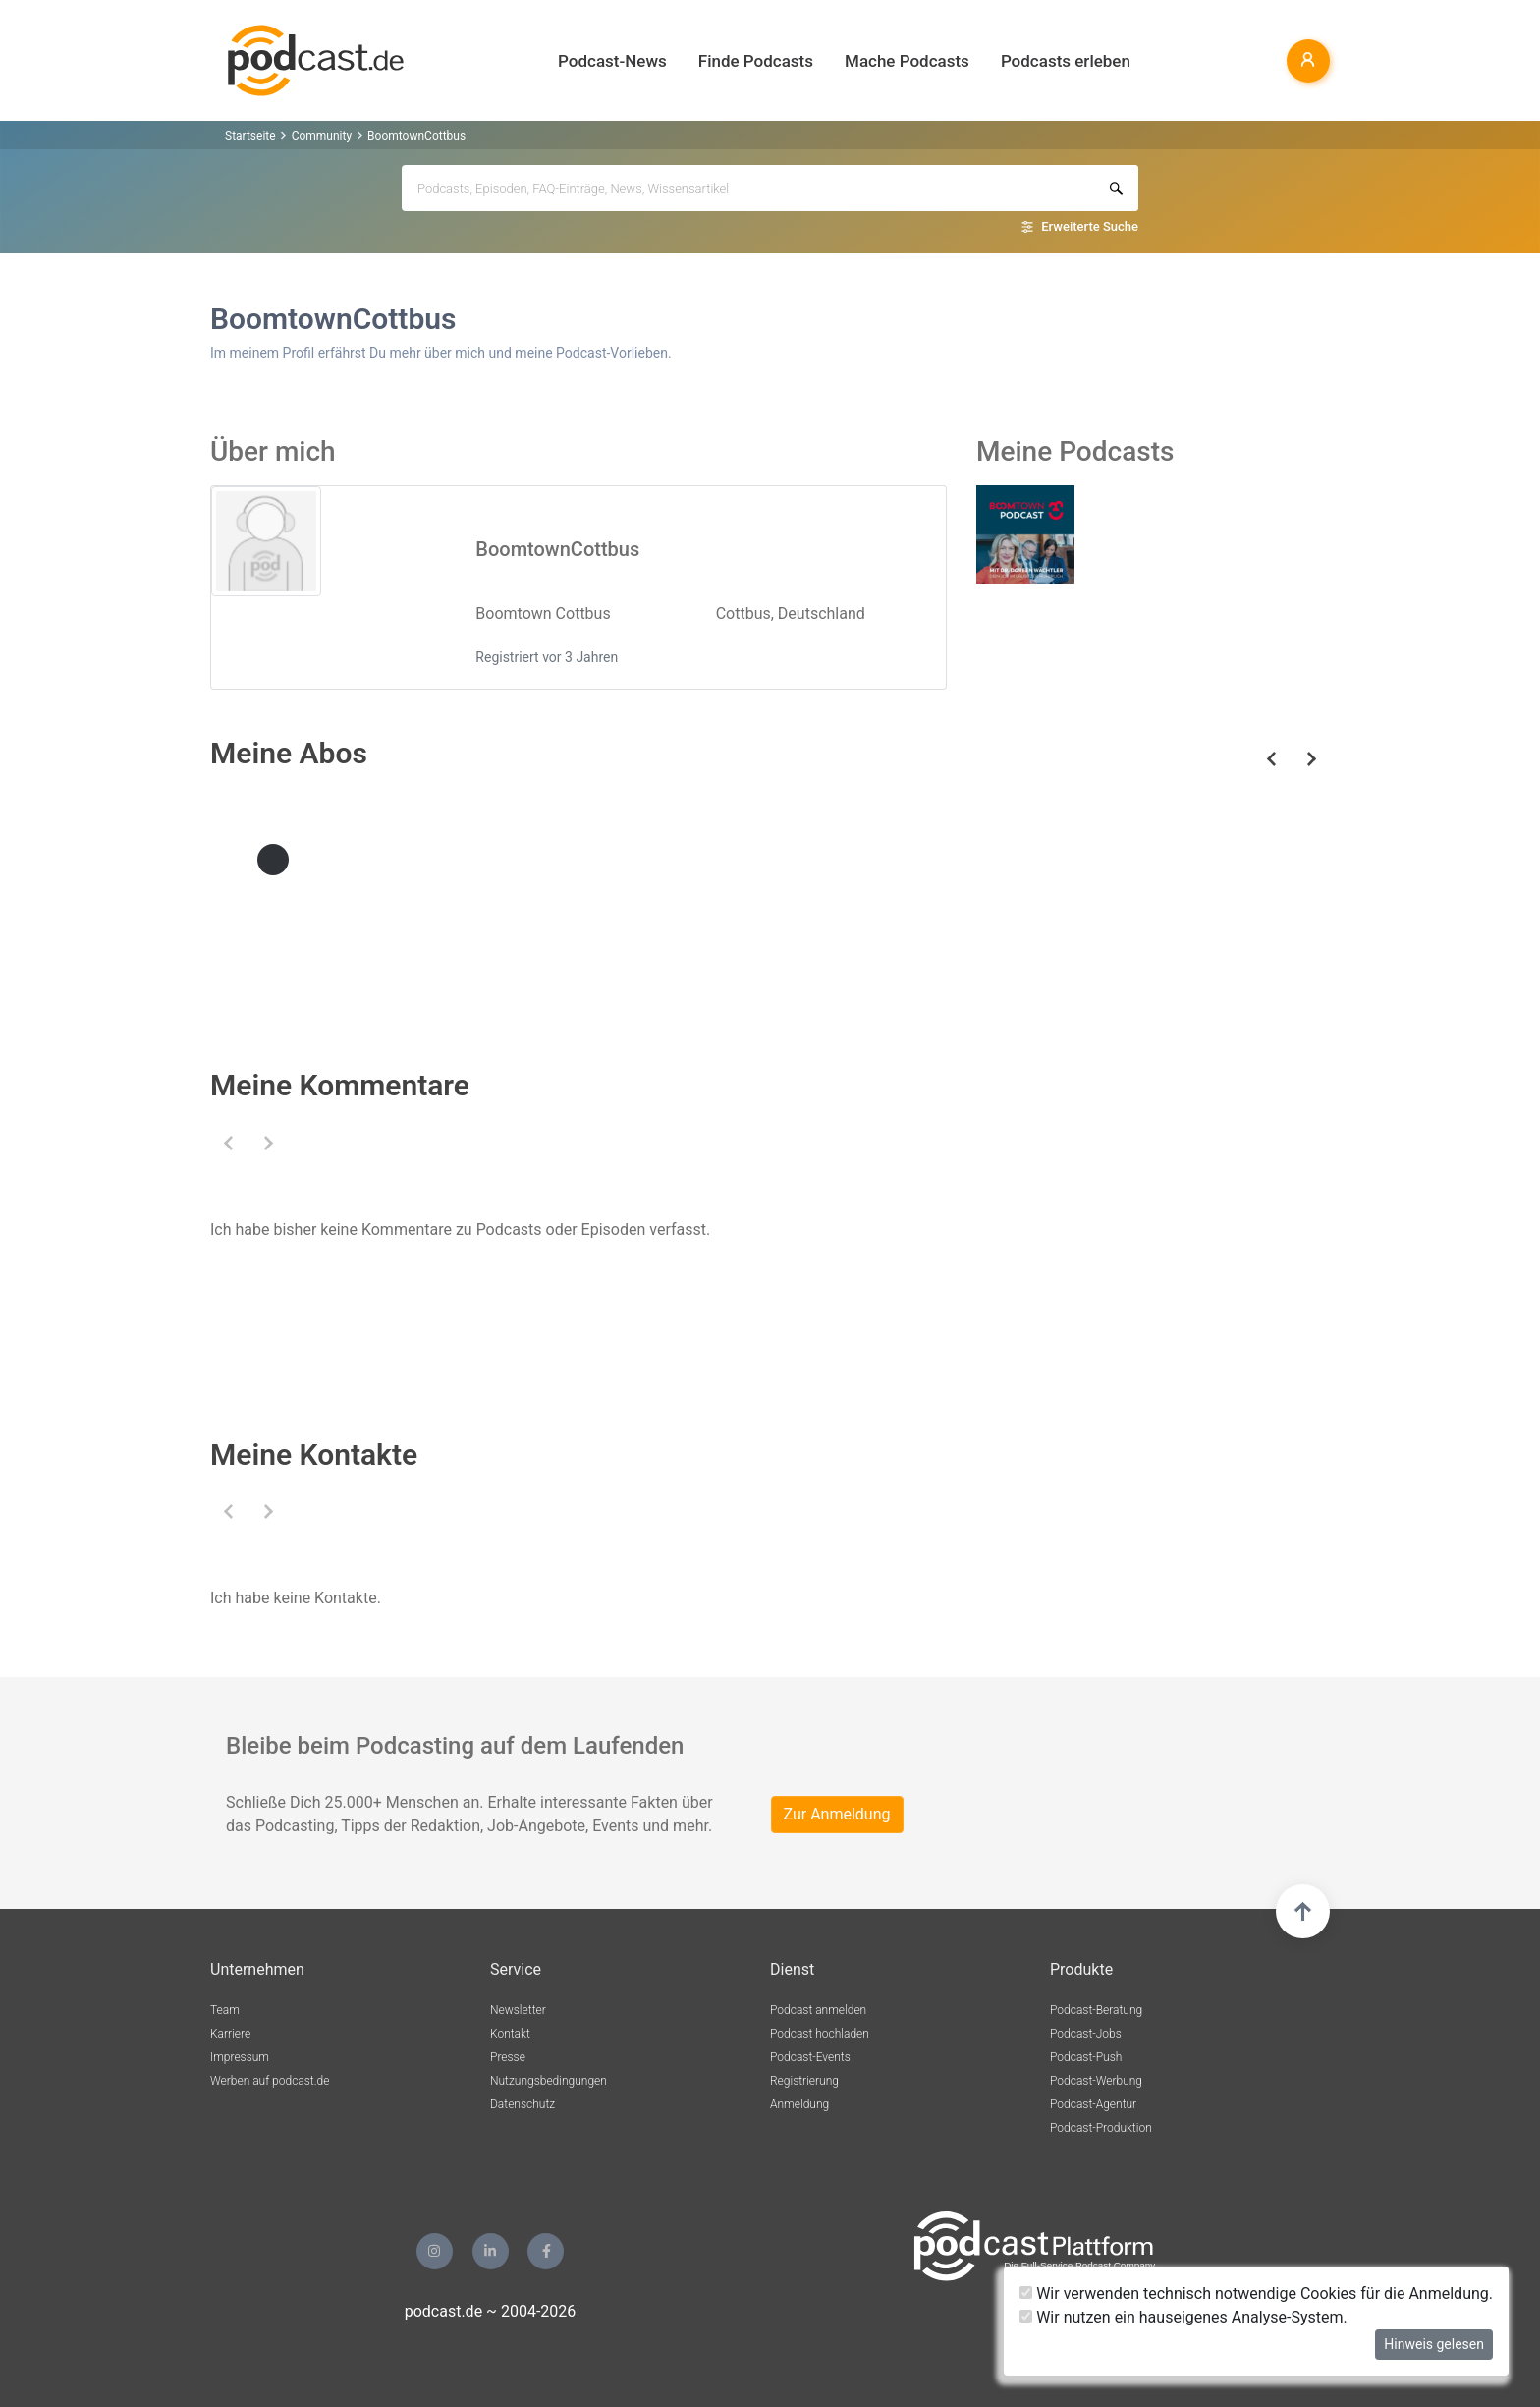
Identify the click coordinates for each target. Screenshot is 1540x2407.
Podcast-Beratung (1096, 2010)
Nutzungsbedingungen (548, 2081)
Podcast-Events (810, 2057)
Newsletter (518, 2010)
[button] (228, 1143)
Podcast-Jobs (1086, 2034)
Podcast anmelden (818, 2010)
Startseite (250, 135)
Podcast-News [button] (612, 61)
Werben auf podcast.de (269, 2081)
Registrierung (804, 2081)
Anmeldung (799, 2104)
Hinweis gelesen (1434, 2344)
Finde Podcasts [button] (755, 61)
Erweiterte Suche (1089, 226)
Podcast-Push (1086, 2057)
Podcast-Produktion (1101, 2128)
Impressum (239, 2057)
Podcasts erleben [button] (1065, 61)
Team (225, 2010)
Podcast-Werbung (1096, 2081)
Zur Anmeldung (837, 1814)
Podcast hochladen (819, 2034)
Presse (507, 2057)
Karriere (230, 2034)
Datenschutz (522, 2104)
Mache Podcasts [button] (907, 61)
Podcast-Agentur (1093, 2104)
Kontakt (510, 2034)
